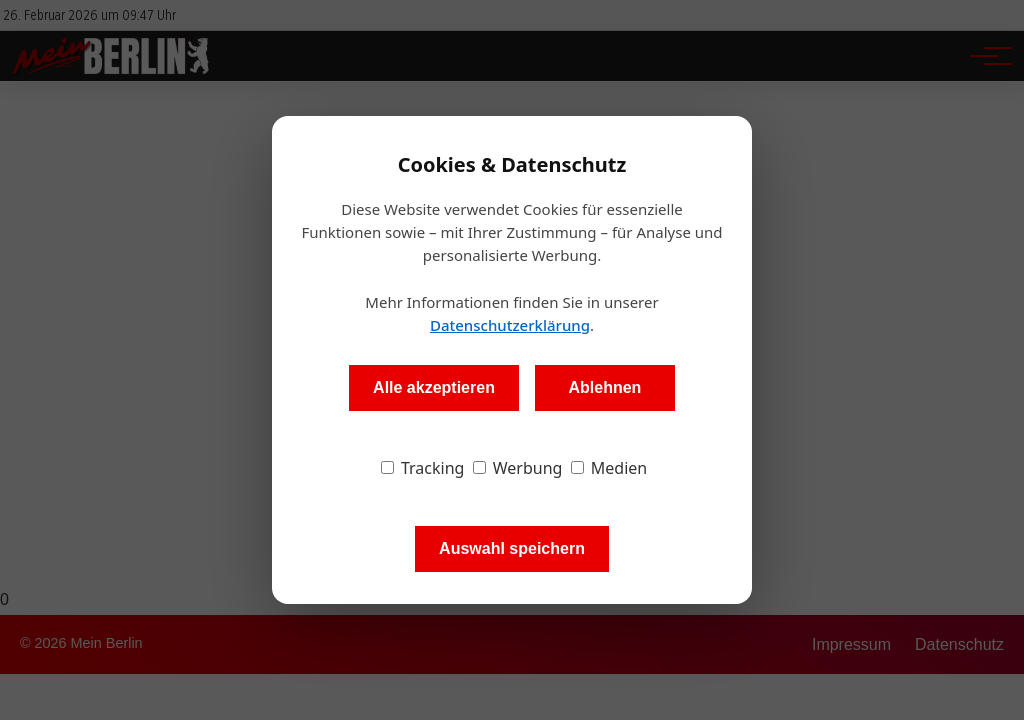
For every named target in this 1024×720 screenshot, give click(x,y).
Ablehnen (604, 387)
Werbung (518, 468)
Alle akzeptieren (434, 387)
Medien (609, 468)
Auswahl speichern (512, 548)
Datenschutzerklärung (510, 325)
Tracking (423, 468)
